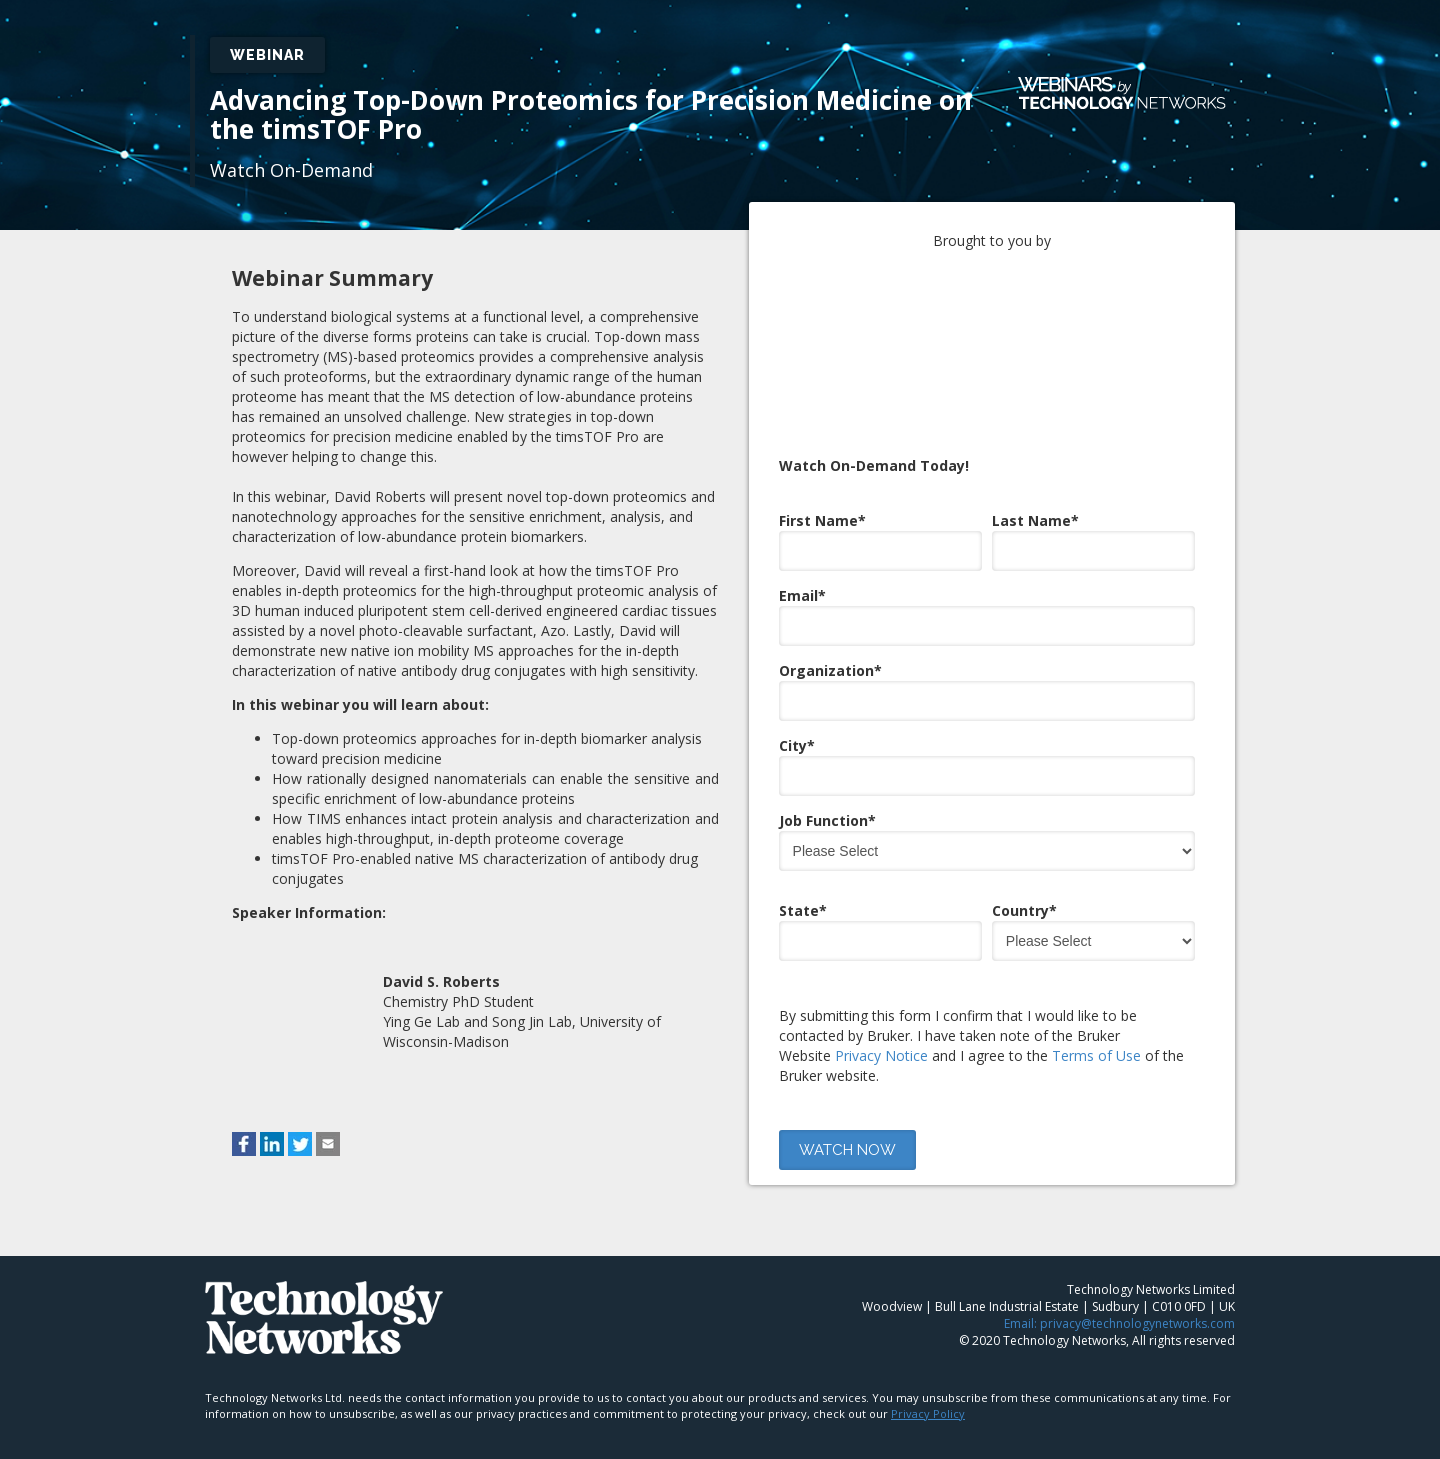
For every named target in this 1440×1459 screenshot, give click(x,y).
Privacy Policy (928, 1404)
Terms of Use (1096, 967)
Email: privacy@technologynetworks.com (1119, 1314)
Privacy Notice (881, 967)
